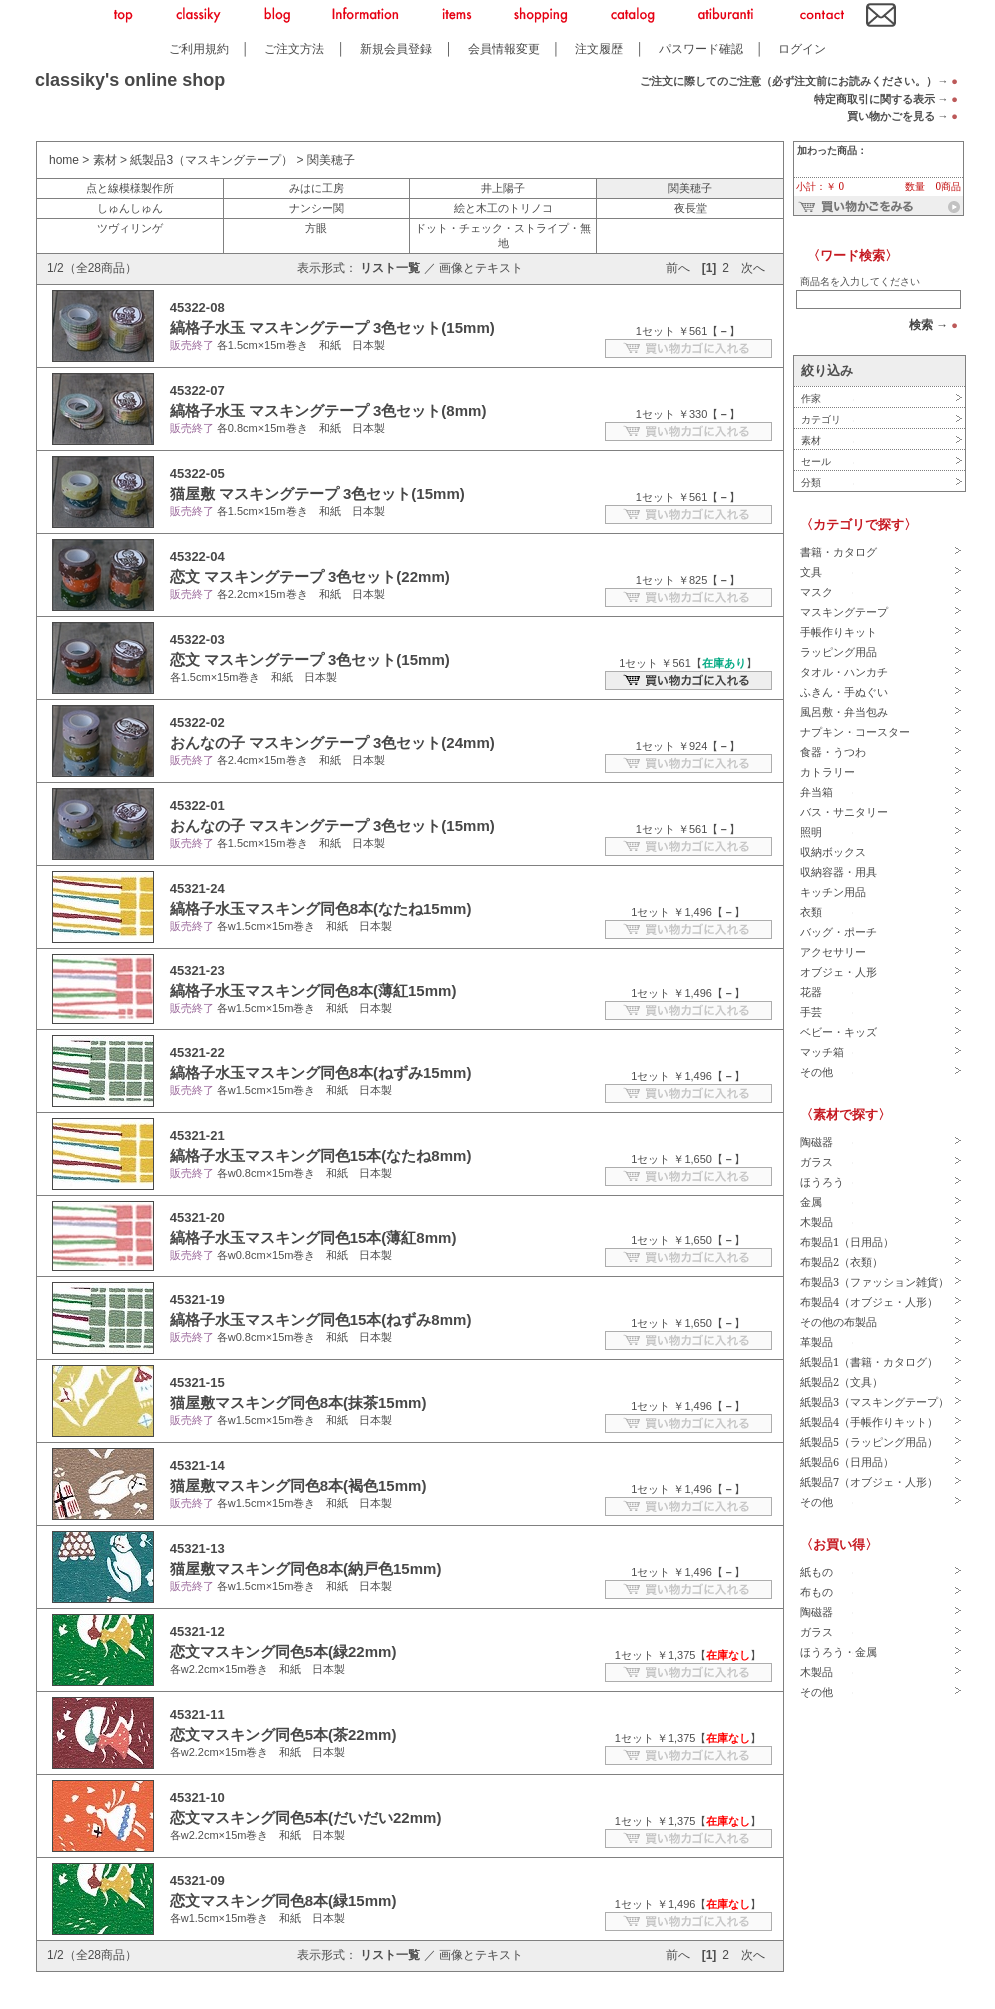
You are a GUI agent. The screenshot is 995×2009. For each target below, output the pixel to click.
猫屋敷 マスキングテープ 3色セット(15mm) (317, 493)
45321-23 (197, 970)
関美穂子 (331, 160)
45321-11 (197, 1714)
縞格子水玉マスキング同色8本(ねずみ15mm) (321, 1072)
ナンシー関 (316, 208)
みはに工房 (316, 188)
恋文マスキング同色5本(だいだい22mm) (306, 1817)
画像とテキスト (481, 268)
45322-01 (197, 805)
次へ (753, 268)
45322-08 (197, 307)
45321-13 (197, 1548)
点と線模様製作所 (130, 188)
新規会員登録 (396, 48)
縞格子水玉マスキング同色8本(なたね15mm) (321, 908)
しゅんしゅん (130, 208)
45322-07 (197, 390)
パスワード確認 (701, 48)
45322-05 (197, 473)
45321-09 (197, 1880)
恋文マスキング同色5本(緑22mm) (283, 1651)
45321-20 (197, 1217)
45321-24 (197, 888)
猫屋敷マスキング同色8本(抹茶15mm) (298, 1402)
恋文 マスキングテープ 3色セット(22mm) (310, 576)
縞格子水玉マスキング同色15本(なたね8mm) (321, 1155)
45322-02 (197, 722)
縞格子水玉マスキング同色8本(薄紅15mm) (313, 990)
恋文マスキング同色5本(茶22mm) (283, 1734)
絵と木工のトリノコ (503, 208)
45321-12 (197, 1631)
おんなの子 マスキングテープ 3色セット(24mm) (332, 742)
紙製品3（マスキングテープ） (211, 160)
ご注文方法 (294, 48)
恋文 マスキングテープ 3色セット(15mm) (310, 659)
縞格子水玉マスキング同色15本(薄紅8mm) (313, 1237)
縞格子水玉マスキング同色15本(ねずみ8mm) (321, 1319)
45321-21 (197, 1135)
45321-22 (197, 1052)
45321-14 (197, 1465)
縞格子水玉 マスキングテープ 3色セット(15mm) (332, 327)
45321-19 (197, 1299)
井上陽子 (503, 188)
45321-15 (197, 1382)
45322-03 (197, 639)
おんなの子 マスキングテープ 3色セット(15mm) (332, 825)
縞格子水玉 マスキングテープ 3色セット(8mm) (328, 410)
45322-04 (197, 556)
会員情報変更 (504, 48)
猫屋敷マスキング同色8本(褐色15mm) (298, 1485)
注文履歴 (599, 48)
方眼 (316, 228)
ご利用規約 (199, 48)
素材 (105, 160)
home (64, 160)
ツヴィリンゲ (130, 228)
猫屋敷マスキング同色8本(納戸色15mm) (306, 1568)
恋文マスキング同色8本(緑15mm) (283, 1900)
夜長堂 (690, 208)
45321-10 (197, 1797)
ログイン (802, 48)
